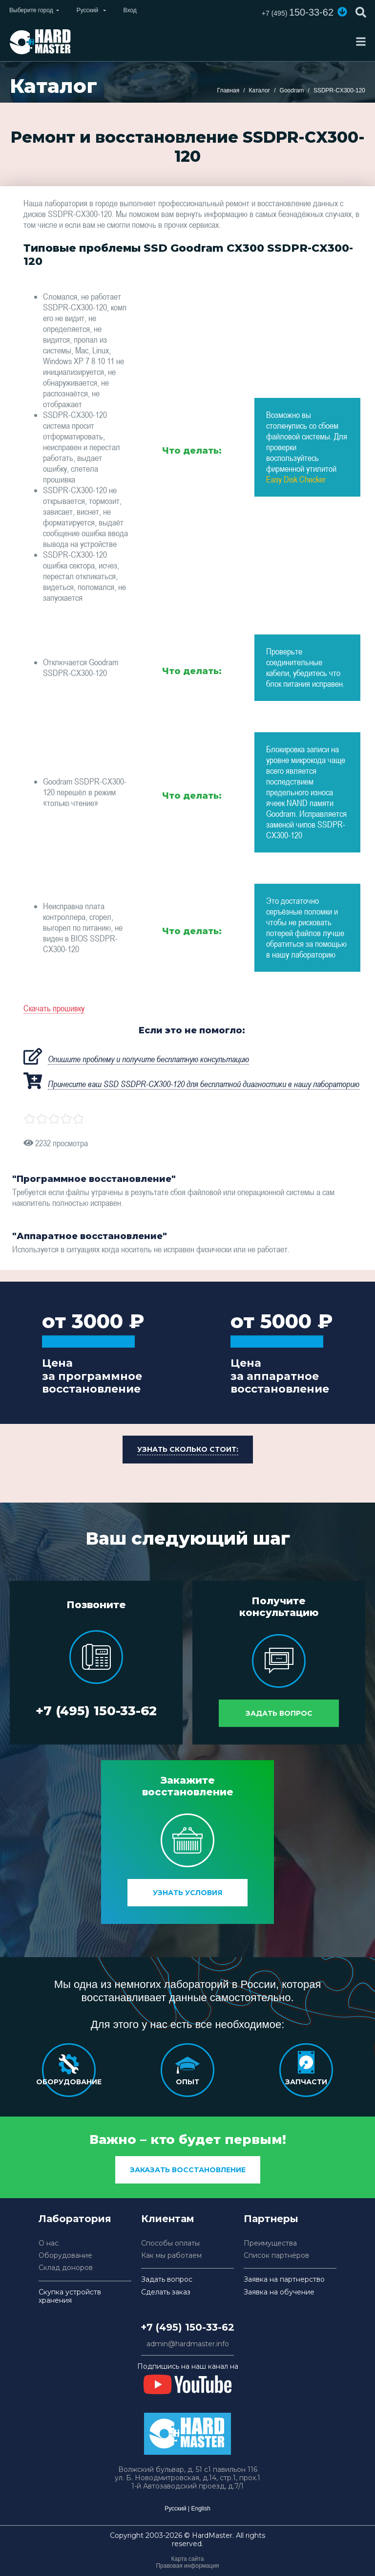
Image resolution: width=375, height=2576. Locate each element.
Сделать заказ (165, 2292)
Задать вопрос (279, 1713)
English (200, 2508)
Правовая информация (187, 2565)
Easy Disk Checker (296, 479)
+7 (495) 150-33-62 (96, 1711)
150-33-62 (297, 12)
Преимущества (270, 2243)
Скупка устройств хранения (70, 2296)
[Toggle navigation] (361, 41)
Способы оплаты (170, 2243)
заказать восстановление (188, 2169)
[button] (342, 11)
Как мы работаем (171, 2255)
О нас (49, 2243)
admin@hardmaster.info (187, 2344)
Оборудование (65, 2255)
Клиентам (167, 2219)
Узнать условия (187, 1892)
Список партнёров (276, 2255)
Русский (176, 2508)
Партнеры (271, 2219)
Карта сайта (187, 2558)
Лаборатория (75, 2219)
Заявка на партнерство (284, 2279)
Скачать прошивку (53, 1008)
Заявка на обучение (279, 2292)
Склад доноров (66, 2268)
